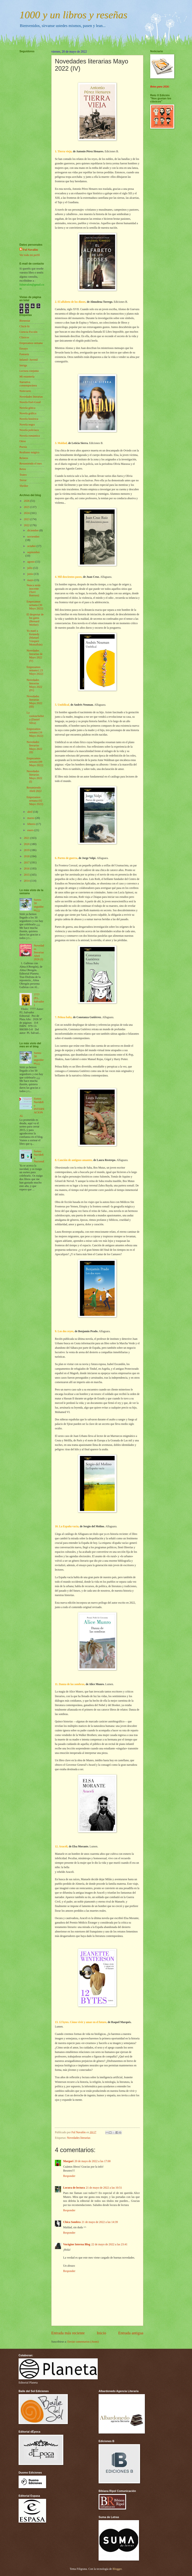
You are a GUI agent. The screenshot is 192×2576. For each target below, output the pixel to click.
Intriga (23, 365)
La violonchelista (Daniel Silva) (35, 718)
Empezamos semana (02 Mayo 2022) (34, 801)
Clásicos (24, 337)
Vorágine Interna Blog (76, 2244)
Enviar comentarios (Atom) (83, 2341)
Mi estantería (26, 376)
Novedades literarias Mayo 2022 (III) (34, 701)
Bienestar (24, 320)
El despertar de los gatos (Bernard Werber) (35, 619)
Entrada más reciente (68, 2333)
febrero (31, 824)
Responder (69, 2176)
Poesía (23, 446)
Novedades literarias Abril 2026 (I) (39, 952)
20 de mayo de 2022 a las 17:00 (92, 2161)
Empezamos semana (31, 343)
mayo (30, 580)
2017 (27, 862)
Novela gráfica (27, 413)
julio (30, 567)
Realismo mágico (29, 452)
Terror (22, 480)
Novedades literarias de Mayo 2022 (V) (34, 655)
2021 (27, 838)
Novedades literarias (78, 2137)
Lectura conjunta (29, 370)
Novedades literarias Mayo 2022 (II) (34, 747)
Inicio (101, 2333)
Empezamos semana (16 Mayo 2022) (34, 732)
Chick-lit (24, 326)
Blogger (117, 2568)
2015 (27, 874)
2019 (27, 850)
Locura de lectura (74, 2187)
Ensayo (23, 348)
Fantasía (24, 354)
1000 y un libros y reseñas (73, 14)
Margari (68, 2161)
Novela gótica (27, 407)
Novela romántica (29, 435)
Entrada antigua (130, 2333)
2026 (27, 500)
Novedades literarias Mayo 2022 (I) (34, 776)
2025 (27, 507)
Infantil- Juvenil (28, 359)
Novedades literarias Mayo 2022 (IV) (34, 685)
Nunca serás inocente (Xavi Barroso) (33, 590)
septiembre (33, 552)
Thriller (23, 485)
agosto (31, 561)
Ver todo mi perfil (29, 255)
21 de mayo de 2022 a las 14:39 (100, 2222)
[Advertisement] (29, 137)
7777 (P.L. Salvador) (39, 1000)
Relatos (23, 458)
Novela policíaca (29, 430)
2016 (27, 868)
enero (30, 830)
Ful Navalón (30, 249)
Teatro (23, 474)
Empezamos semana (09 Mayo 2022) (34, 762)
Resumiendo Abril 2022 (33, 789)
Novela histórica (28, 418)
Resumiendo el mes (30, 463)
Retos (22, 469)
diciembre (33, 530)
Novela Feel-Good (30, 402)
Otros (22, 441)
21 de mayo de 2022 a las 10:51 (104, 2187)
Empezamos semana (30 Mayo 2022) (34, 605)
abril (30, 811)
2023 (27, 519)
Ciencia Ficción (28, 331)
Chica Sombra (72, 2222)
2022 (27, 525)
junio (30, 574)
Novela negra (27, 424)
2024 (27, 513)
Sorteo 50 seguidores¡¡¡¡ (39, 905)
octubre (31, 546)
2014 (27, 880)
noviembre (33, 536)
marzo (31, 818)
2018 (27, 856)
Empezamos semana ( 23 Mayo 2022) (34, 670)
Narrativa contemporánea (28, 383)
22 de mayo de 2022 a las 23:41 (109, 2244)
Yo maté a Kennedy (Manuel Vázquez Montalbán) (34, 637)
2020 (27, 844)
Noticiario (25, 391)
